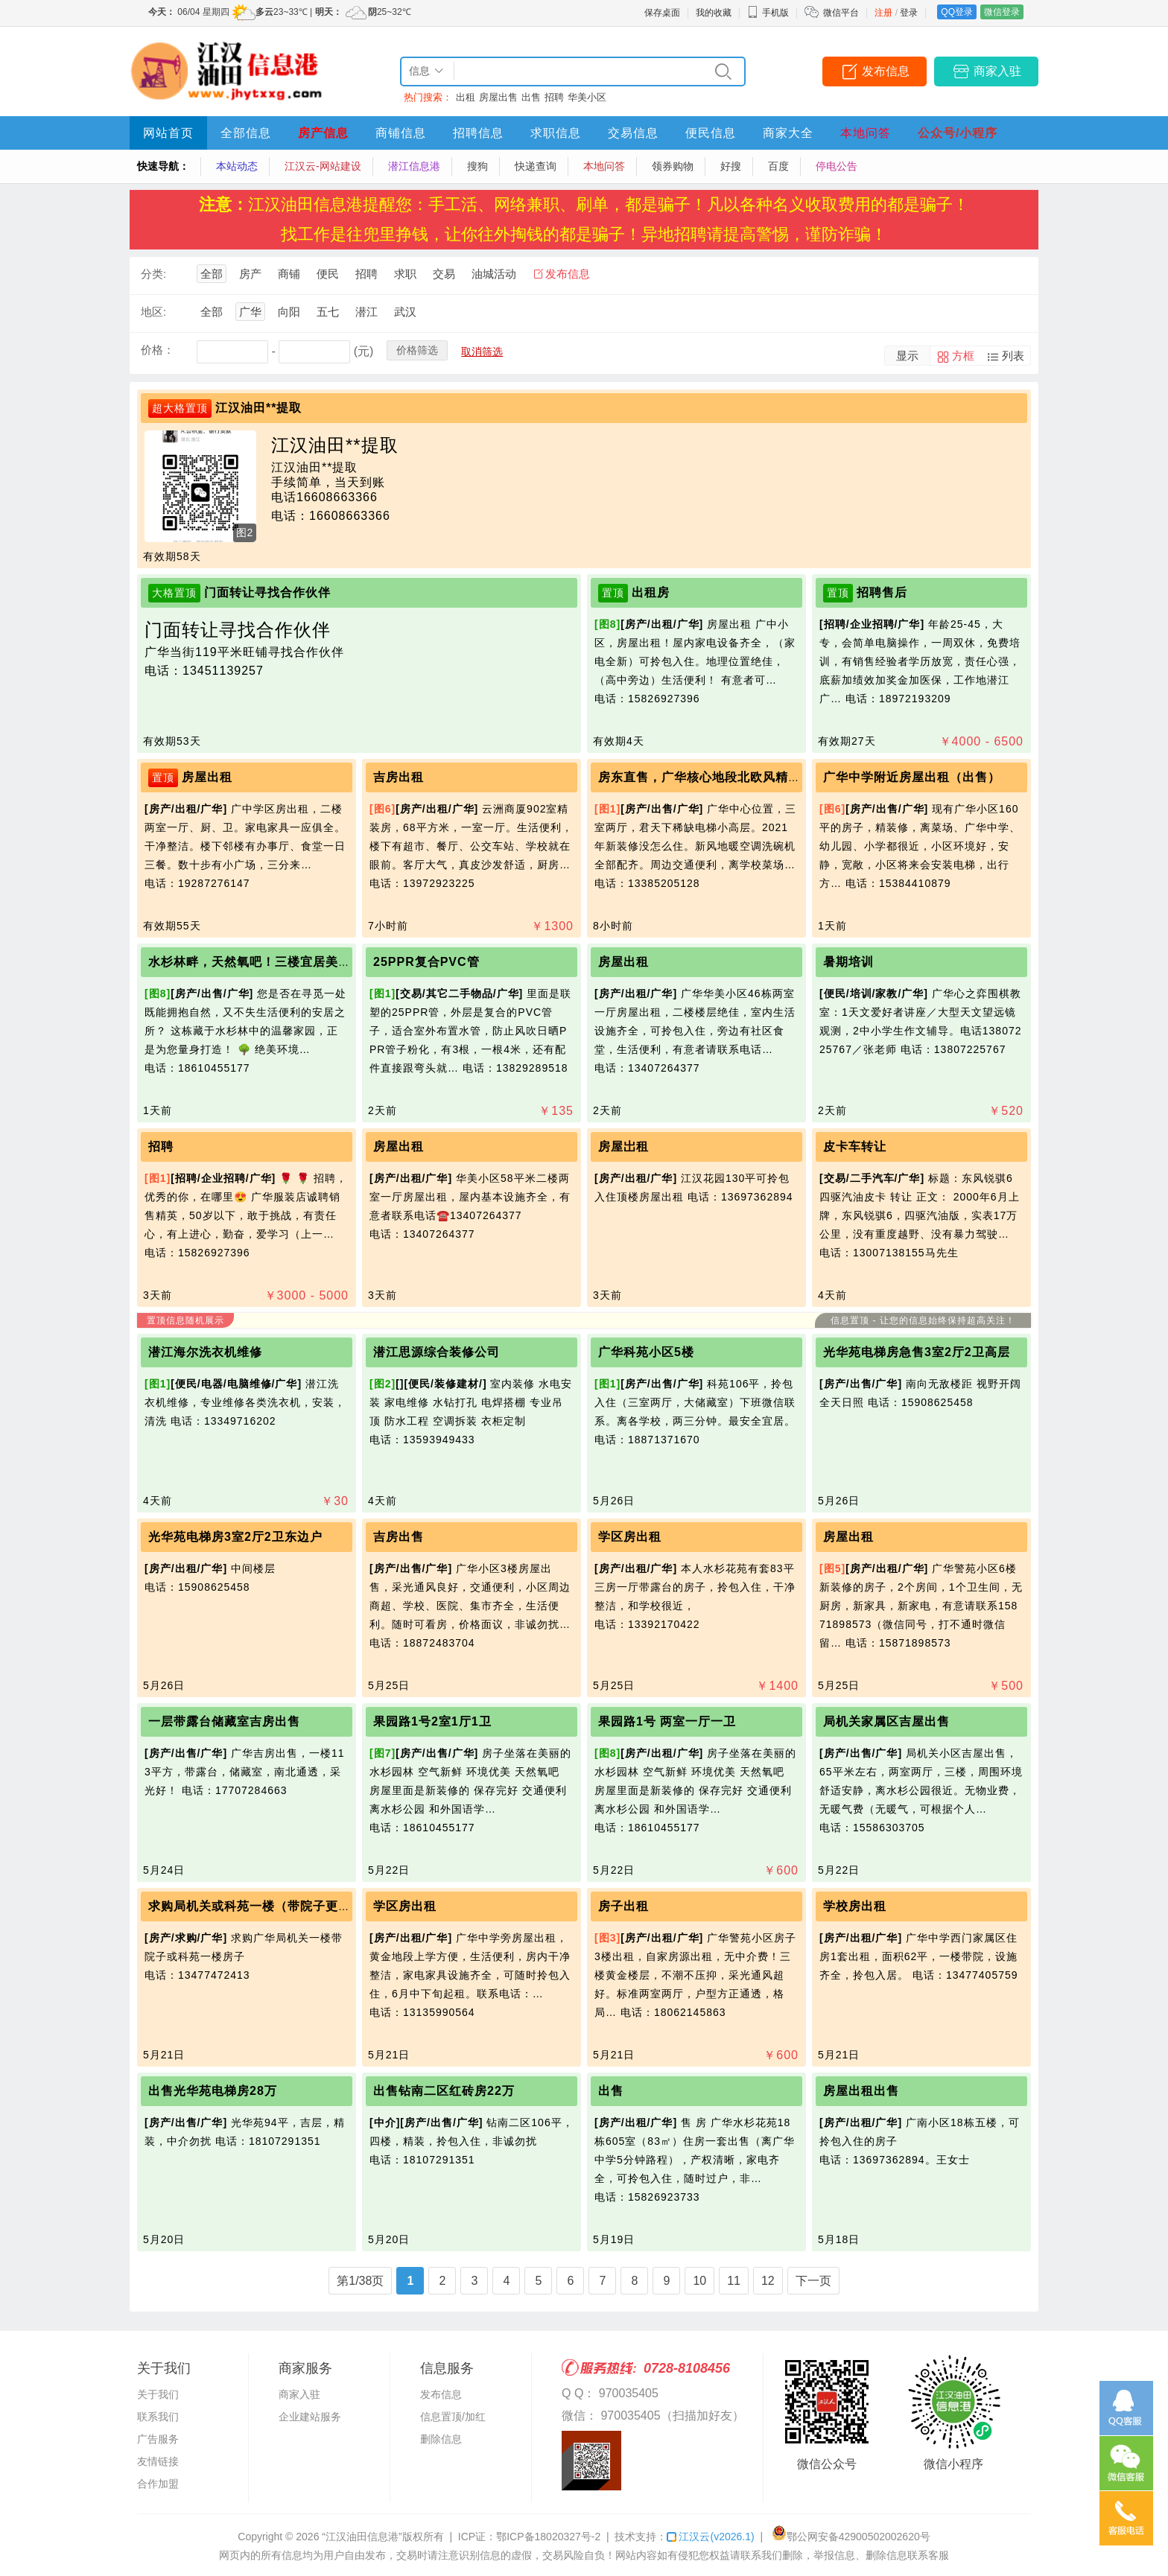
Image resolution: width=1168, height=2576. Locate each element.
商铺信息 (400, 133)
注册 (883, 12)
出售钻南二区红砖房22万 (444, 2090)
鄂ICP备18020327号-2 (548, 2536)
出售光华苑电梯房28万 (212, 2090)
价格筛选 (417, 350)
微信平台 (841, 12)
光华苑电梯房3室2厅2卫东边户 (235, 1536)
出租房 (651, 592)
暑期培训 (848, 961)
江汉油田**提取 (258, 407)
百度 (778, 166)
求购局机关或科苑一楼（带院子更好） (256, 1906)
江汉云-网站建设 (323, 166)
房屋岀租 (623, 1146)
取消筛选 (482, 351)
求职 (405, 273)
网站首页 (168, 133)
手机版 (768, 12)
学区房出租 (629, 1536)
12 (768, 2280)
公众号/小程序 (957, 133)
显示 (907, 355)
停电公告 (836, 166)
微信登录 (1002, 12)
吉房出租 (398, 777)
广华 (250, 311)
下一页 (813, 2280)
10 (699, 2280)
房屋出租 (207, 777)
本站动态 (237, 166)
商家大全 (788, 133)
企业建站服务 (310, 2417)
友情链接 (158, 2461)
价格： (157, 349)
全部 (211, 273)
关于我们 (158, 2394)
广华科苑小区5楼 (646, 1352)
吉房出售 (398, 1536)
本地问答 (865, 133)
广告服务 (158, 2439)
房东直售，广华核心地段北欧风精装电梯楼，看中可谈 (750, 777)
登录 (909, 12)
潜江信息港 (414, 166)
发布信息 (886, 71)
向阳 (289, 311)
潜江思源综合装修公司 (436, 1352)
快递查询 (535, 166)
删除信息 (441, 2439)
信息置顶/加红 (453, 2417)
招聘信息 (478, 133)
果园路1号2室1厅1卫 (432, 1721)
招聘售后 (882, 592)
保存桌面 (662, 12)
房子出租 (623, 1906)
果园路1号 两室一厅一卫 (667, 1721)
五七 (328, 311)
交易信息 (633, 133)
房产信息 (323, 133)
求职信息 (555, 133)
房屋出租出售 (861, 2090)
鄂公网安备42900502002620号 (851, 2536)
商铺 (289, 273)
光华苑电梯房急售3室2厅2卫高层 (916, 1352)
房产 (250, 273)
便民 (328, 273)
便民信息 (710, 133)
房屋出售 (498, 97)
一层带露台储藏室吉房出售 (224, 1721)
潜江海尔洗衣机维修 (205, 1352)
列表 (1013, 355)
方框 (963, 355)
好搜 (730, 166)
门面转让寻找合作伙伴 (267, 592)
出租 (465, 97)
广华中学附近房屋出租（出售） (911, 777)
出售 (531, 97)
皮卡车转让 (854, 1146)
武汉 (405, 311)
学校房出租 (854, 1906)
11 (733, 2280)
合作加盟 (158, 2484)
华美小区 (587, 97)
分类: (153, 273)
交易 (444, 273)
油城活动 (494, 273)
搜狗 (477, 166)
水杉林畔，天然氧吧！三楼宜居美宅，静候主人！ (287, 961)
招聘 (554, 97)
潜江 (366, 311)
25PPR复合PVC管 (426, 961)
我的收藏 (713, 12)
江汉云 (710, 2536)
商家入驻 (997, 71)
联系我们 (158, 2417)
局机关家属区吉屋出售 (886, 1721)
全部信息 (245, 133)
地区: (153, 311)
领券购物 (673, 166)
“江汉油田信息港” (362, 2536)
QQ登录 (957, 12)
